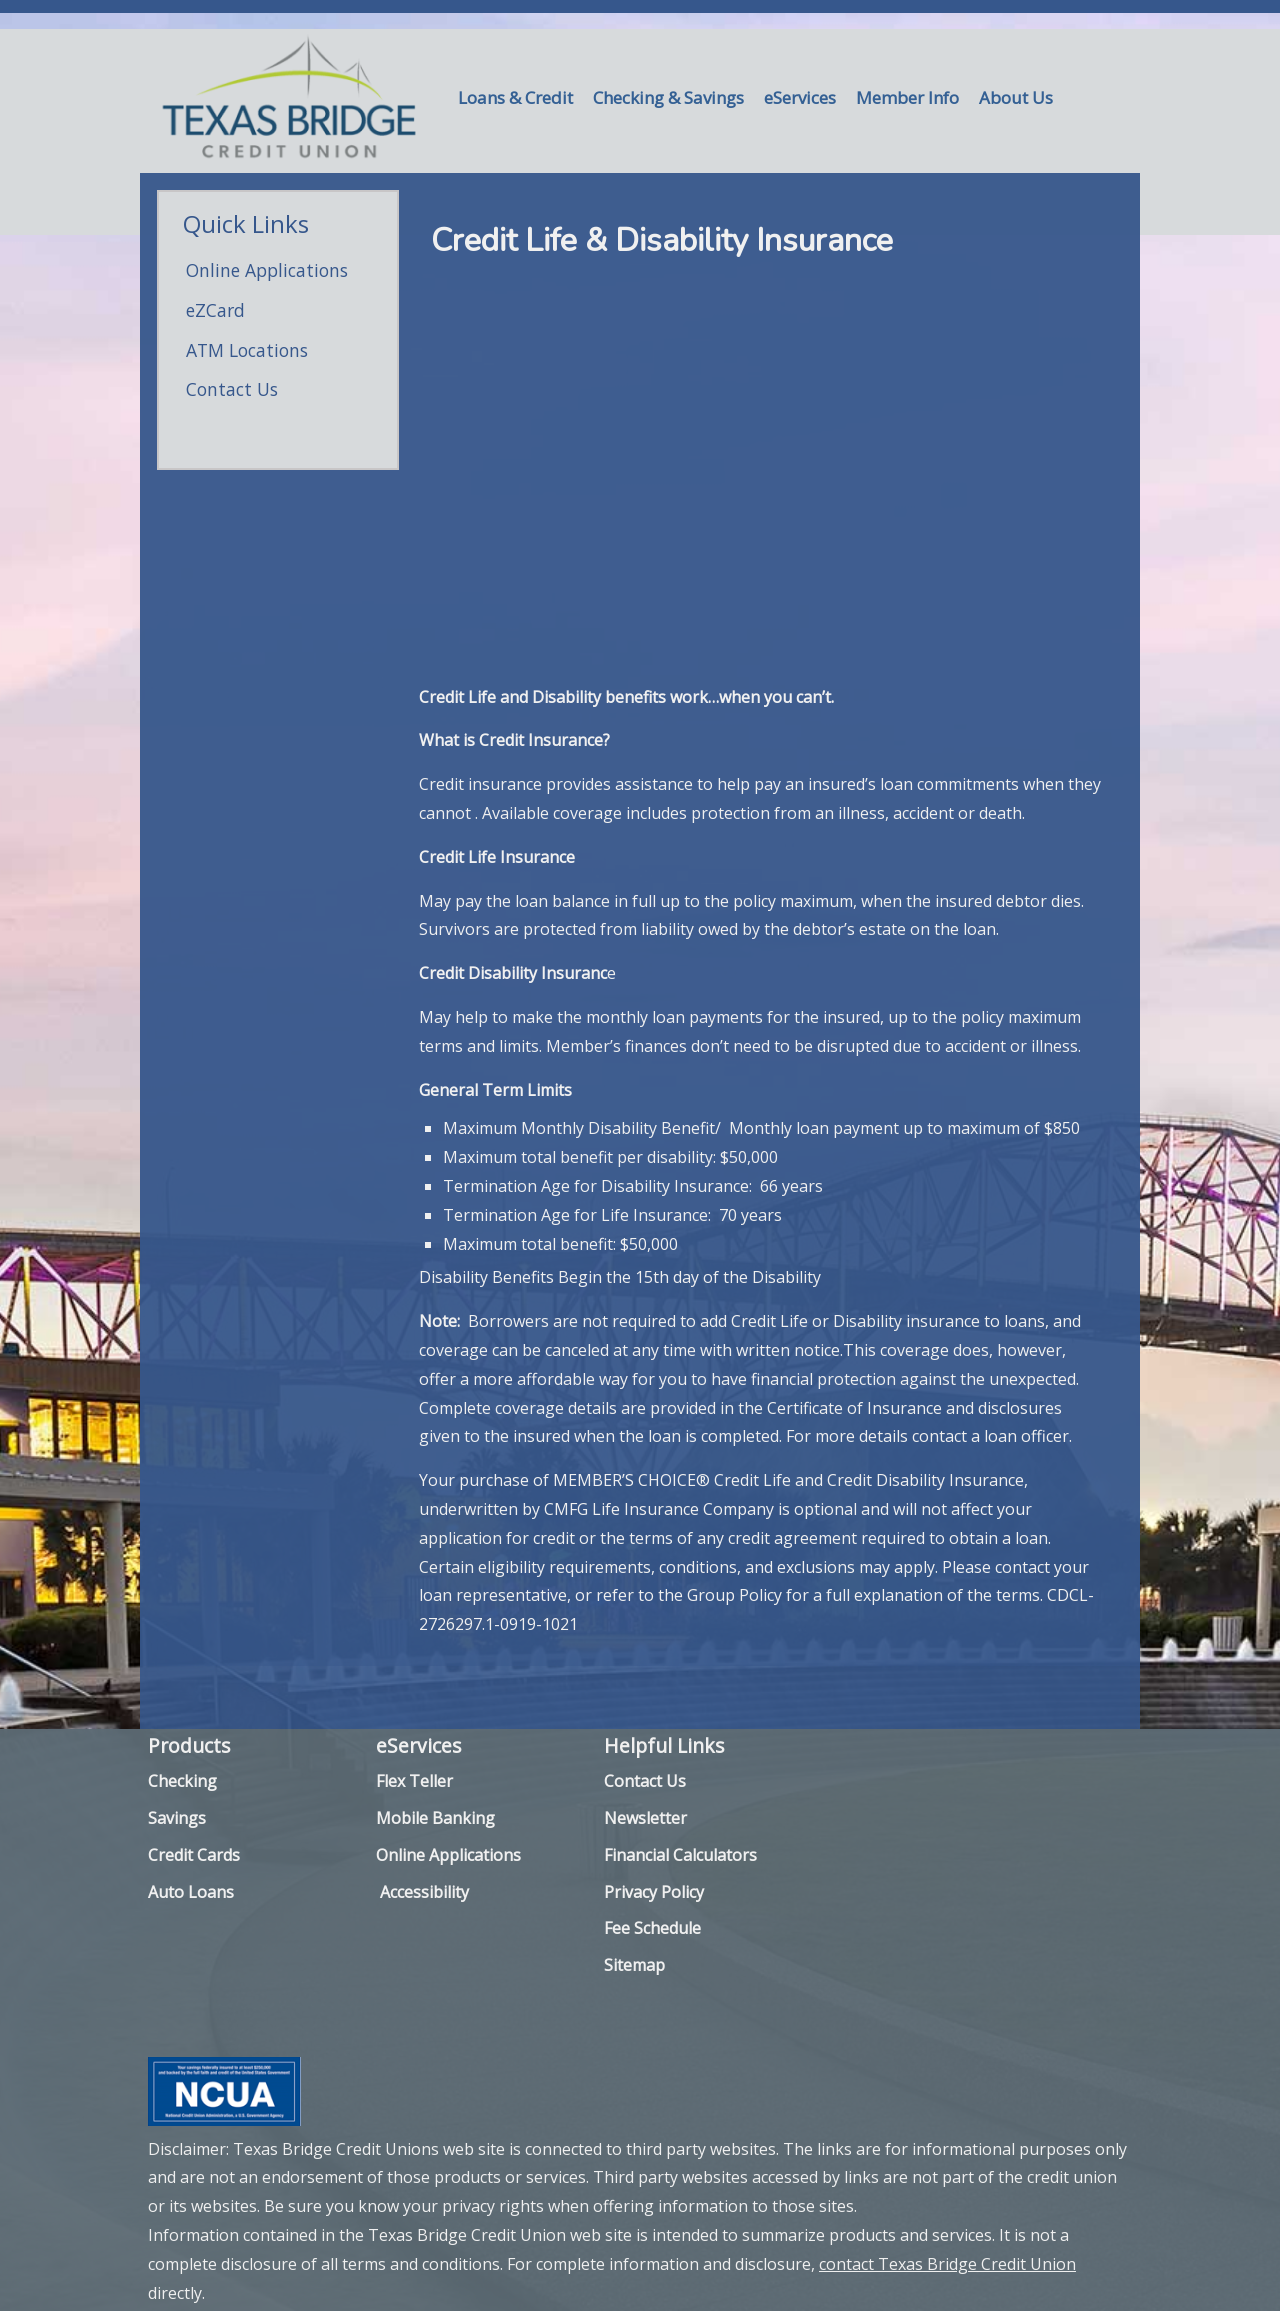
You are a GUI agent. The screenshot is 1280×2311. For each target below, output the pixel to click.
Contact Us (232, 389)
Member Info (907, 97)
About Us (1016, 97)
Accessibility (424, 1892)
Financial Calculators (680, 1855)
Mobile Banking (435, 1818)
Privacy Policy (654, 1892)
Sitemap (634, 1965)
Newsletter (645, 1818)
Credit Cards (194, 1855)
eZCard (215, 310)
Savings (177, 1818)
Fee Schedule (652, 1928)
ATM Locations (247, 350)
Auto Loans (191, 1892)
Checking (182, 1781)
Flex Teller (414, 1781)
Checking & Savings (668, 97)
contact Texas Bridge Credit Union (947, 2264)
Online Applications (267, 270)
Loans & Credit (515, 97)
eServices (800, 97)
